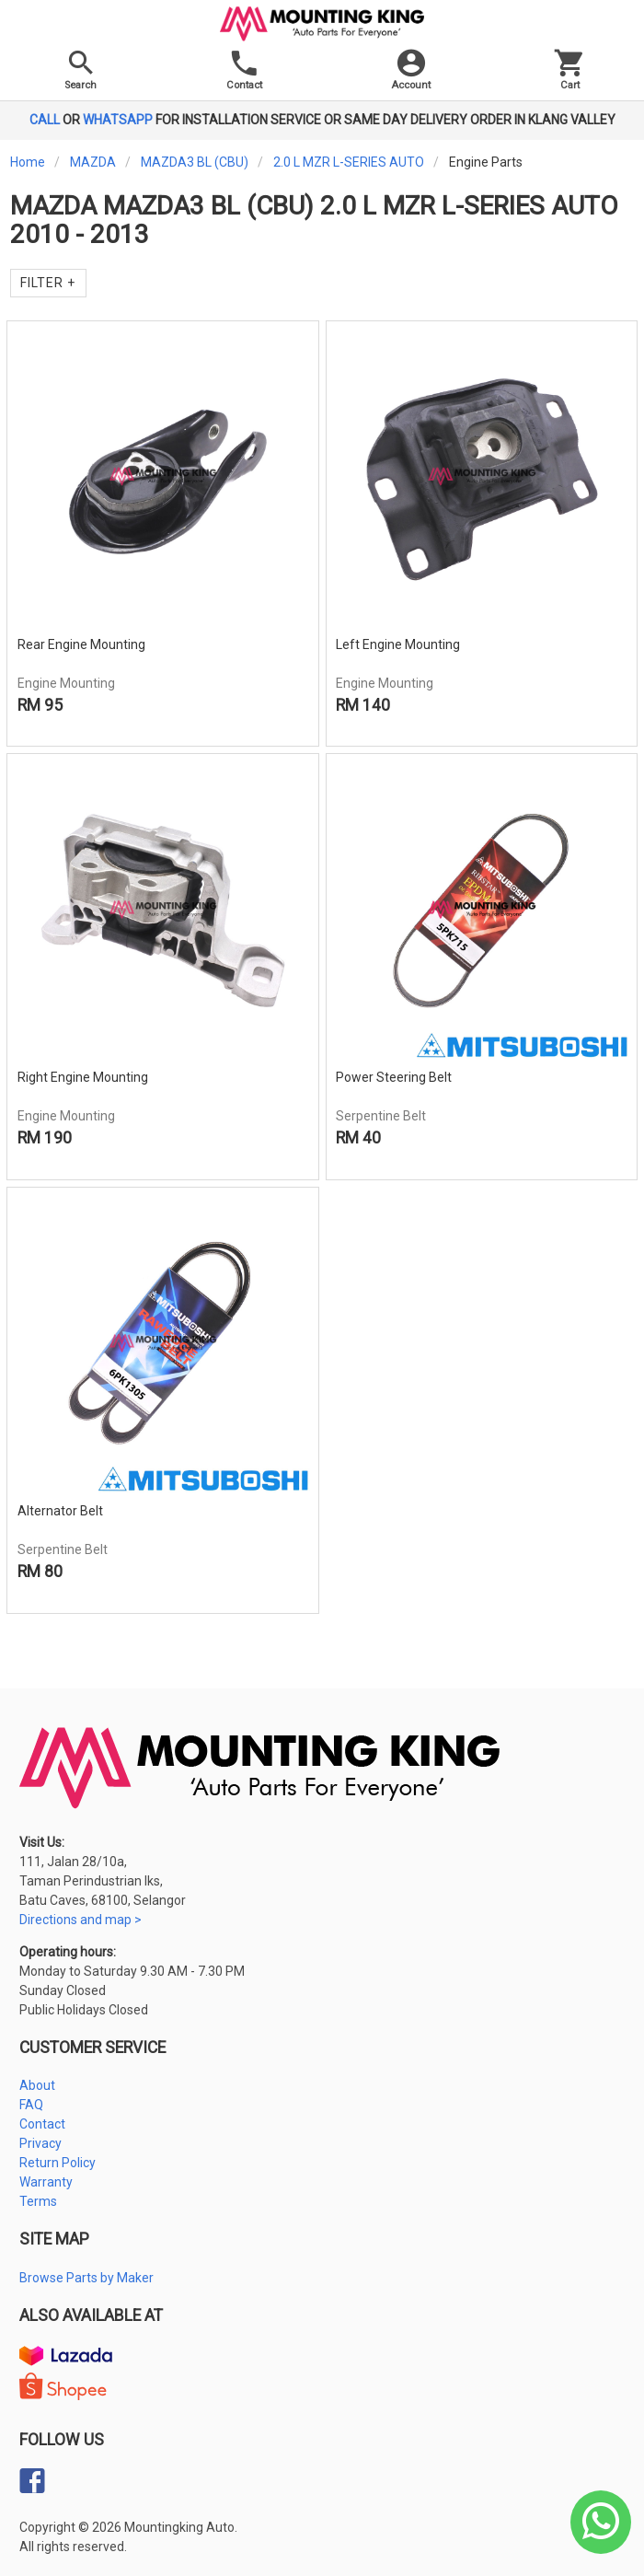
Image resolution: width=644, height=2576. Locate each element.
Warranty (46, 2182)
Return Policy (57, 2162)
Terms (38, 2201)
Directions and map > (80, 1919)
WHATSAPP (118, 119)
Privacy (40, 2143)
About (37, 2085)
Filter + (47, 282)
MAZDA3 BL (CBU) (194, 162)
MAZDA (93, 162)
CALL (44, 119)
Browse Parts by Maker (86, 2277)
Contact (42, 2124)
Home (27, 162)
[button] (411, 74)
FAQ (31, 2104)
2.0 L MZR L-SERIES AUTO (348, 162)
